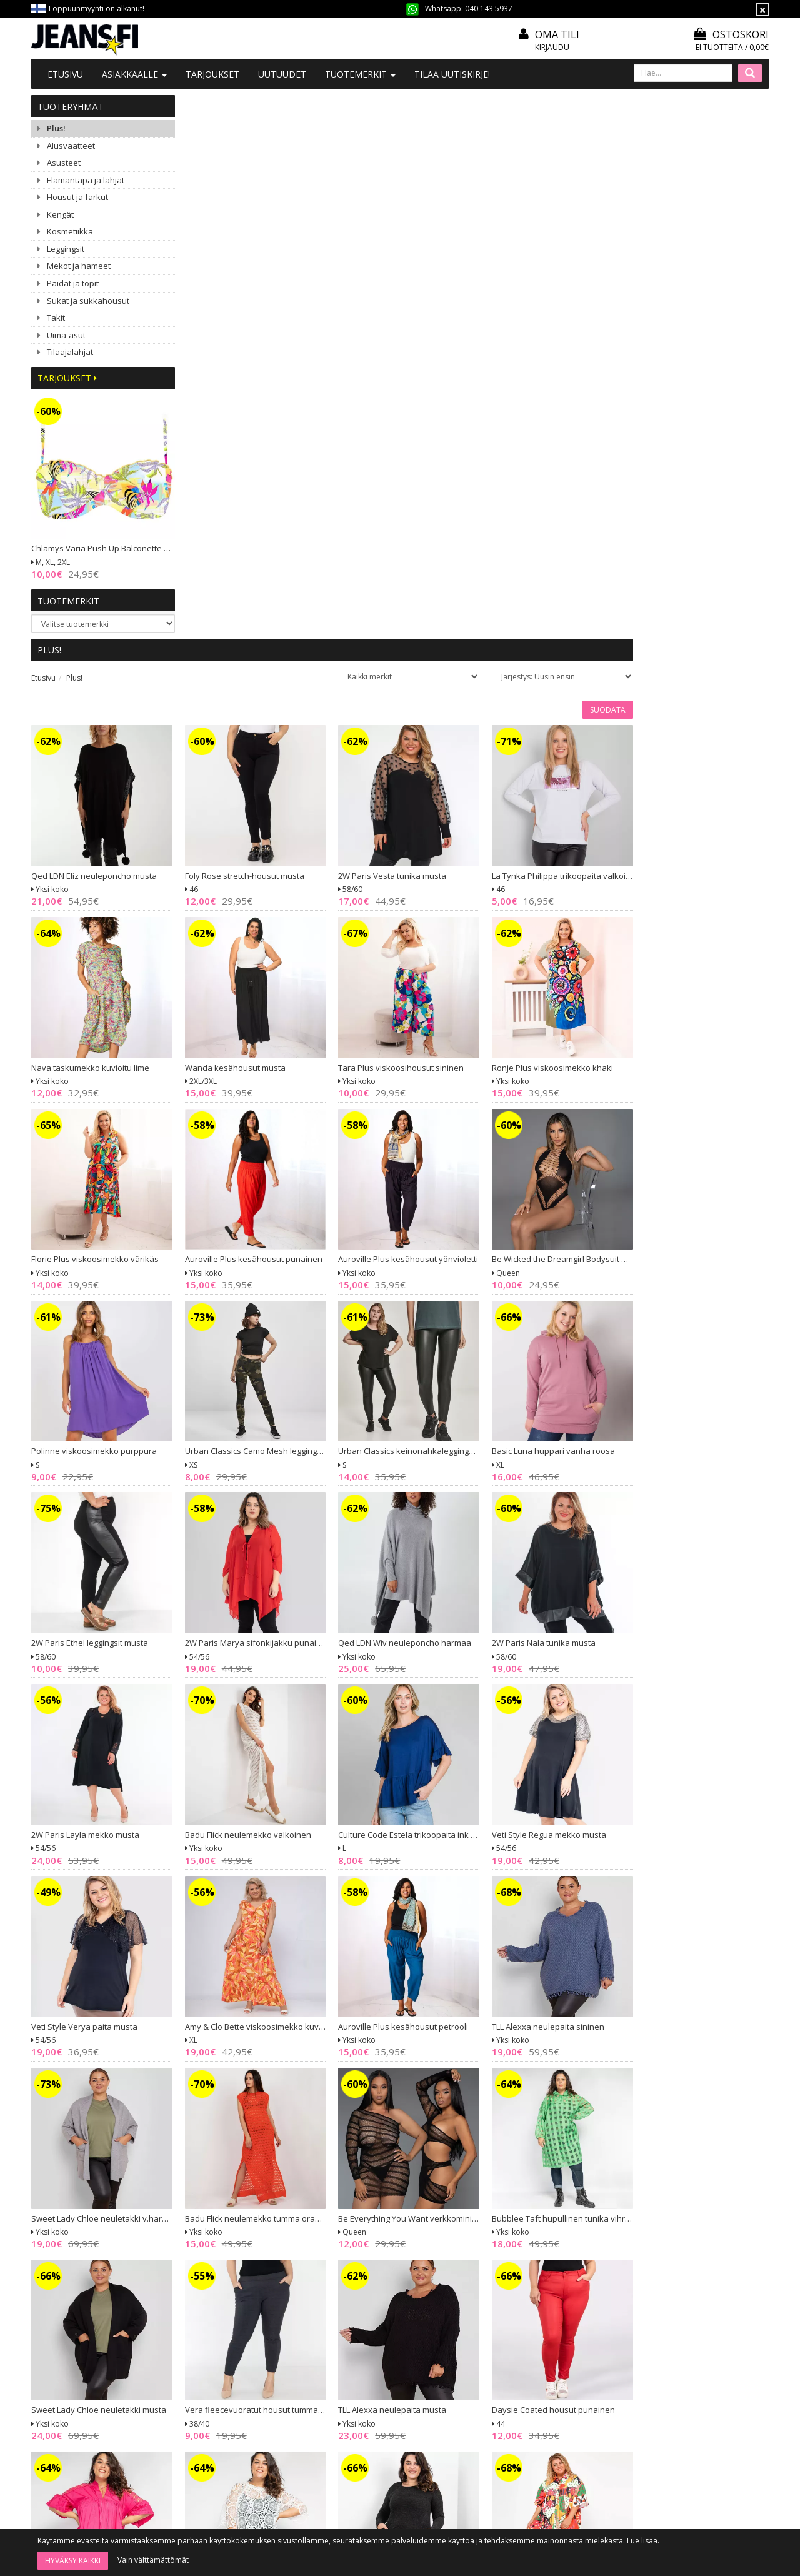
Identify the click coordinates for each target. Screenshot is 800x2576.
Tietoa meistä (218, 2328)
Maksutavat (364, 2379)
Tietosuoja (362, 2396)
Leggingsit (65, 248)
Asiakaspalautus (372, 2413)
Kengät (60, 214)
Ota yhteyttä (215, 2345)
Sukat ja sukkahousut (88, 300)
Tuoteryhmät (71, 107)
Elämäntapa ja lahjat (85, 180)
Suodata (743, 166)
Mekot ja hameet (79, 265)
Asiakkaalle (134, 74)
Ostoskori (731, 34)
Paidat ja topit (73, 283)
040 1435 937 (95, 2419)
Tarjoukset (212, 74)
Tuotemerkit (360, 74)
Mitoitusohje (366, 2345)
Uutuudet (282, 74)
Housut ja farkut (77, 197)
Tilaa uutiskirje (432, 2497)
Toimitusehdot (370, 2362)
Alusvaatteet (71, 145)
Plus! (56, 128)
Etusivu (65, 74)
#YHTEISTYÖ (216, 2377)
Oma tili (557, 34)
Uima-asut (66, 335)
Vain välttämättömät (153, 2560)
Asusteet (64, 162)
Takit (56, 317)
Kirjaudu (552, 47)
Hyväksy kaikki (73, 2560)
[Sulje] (762, 9)
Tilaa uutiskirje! (452, 74)
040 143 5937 (488, 8)
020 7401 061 (72, 2387)
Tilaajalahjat (70, 352)
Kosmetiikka (70, 231)
